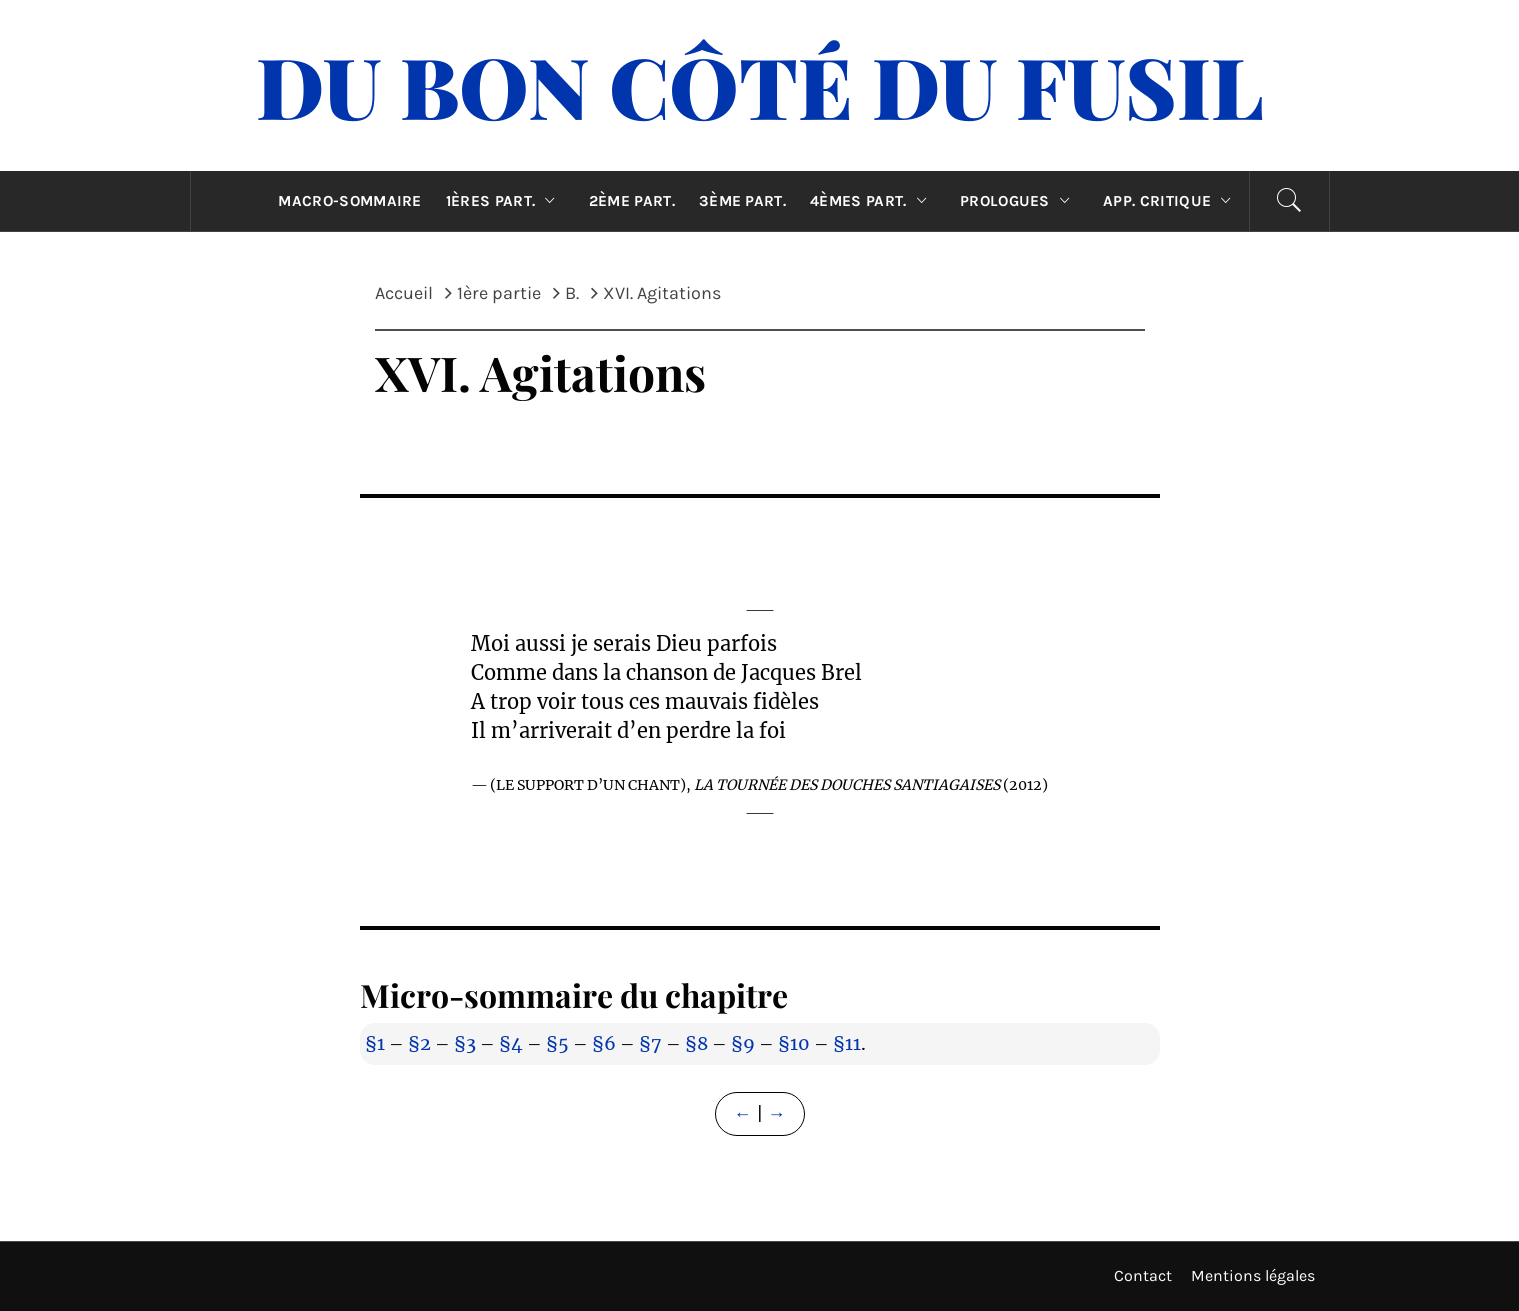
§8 (696, 1043)
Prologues (1019, 201)
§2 (419, 1043)
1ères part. (505, 201)
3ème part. (742, 201)
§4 (511, 1043)
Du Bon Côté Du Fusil (760, 85)
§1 (375, 1043)
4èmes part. (873, 201)
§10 (794, 1043)
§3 (465, 1043)
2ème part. (632, 201)
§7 (650, 1043)
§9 (743, 1043)
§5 (557, 1043)
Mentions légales (1253, 1275)
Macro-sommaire (349, 201)
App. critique (1172, 201)
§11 (847, 1043)
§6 (604, 1043)
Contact (1143, 1275)
